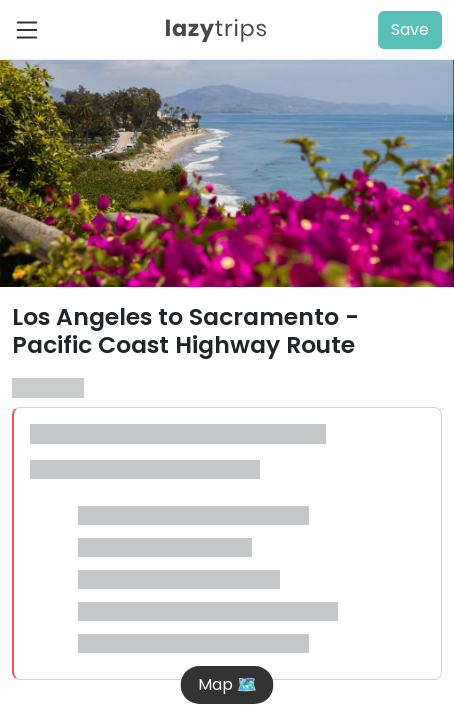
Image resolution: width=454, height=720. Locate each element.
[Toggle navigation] (33, 30)
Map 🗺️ (227, 684)
